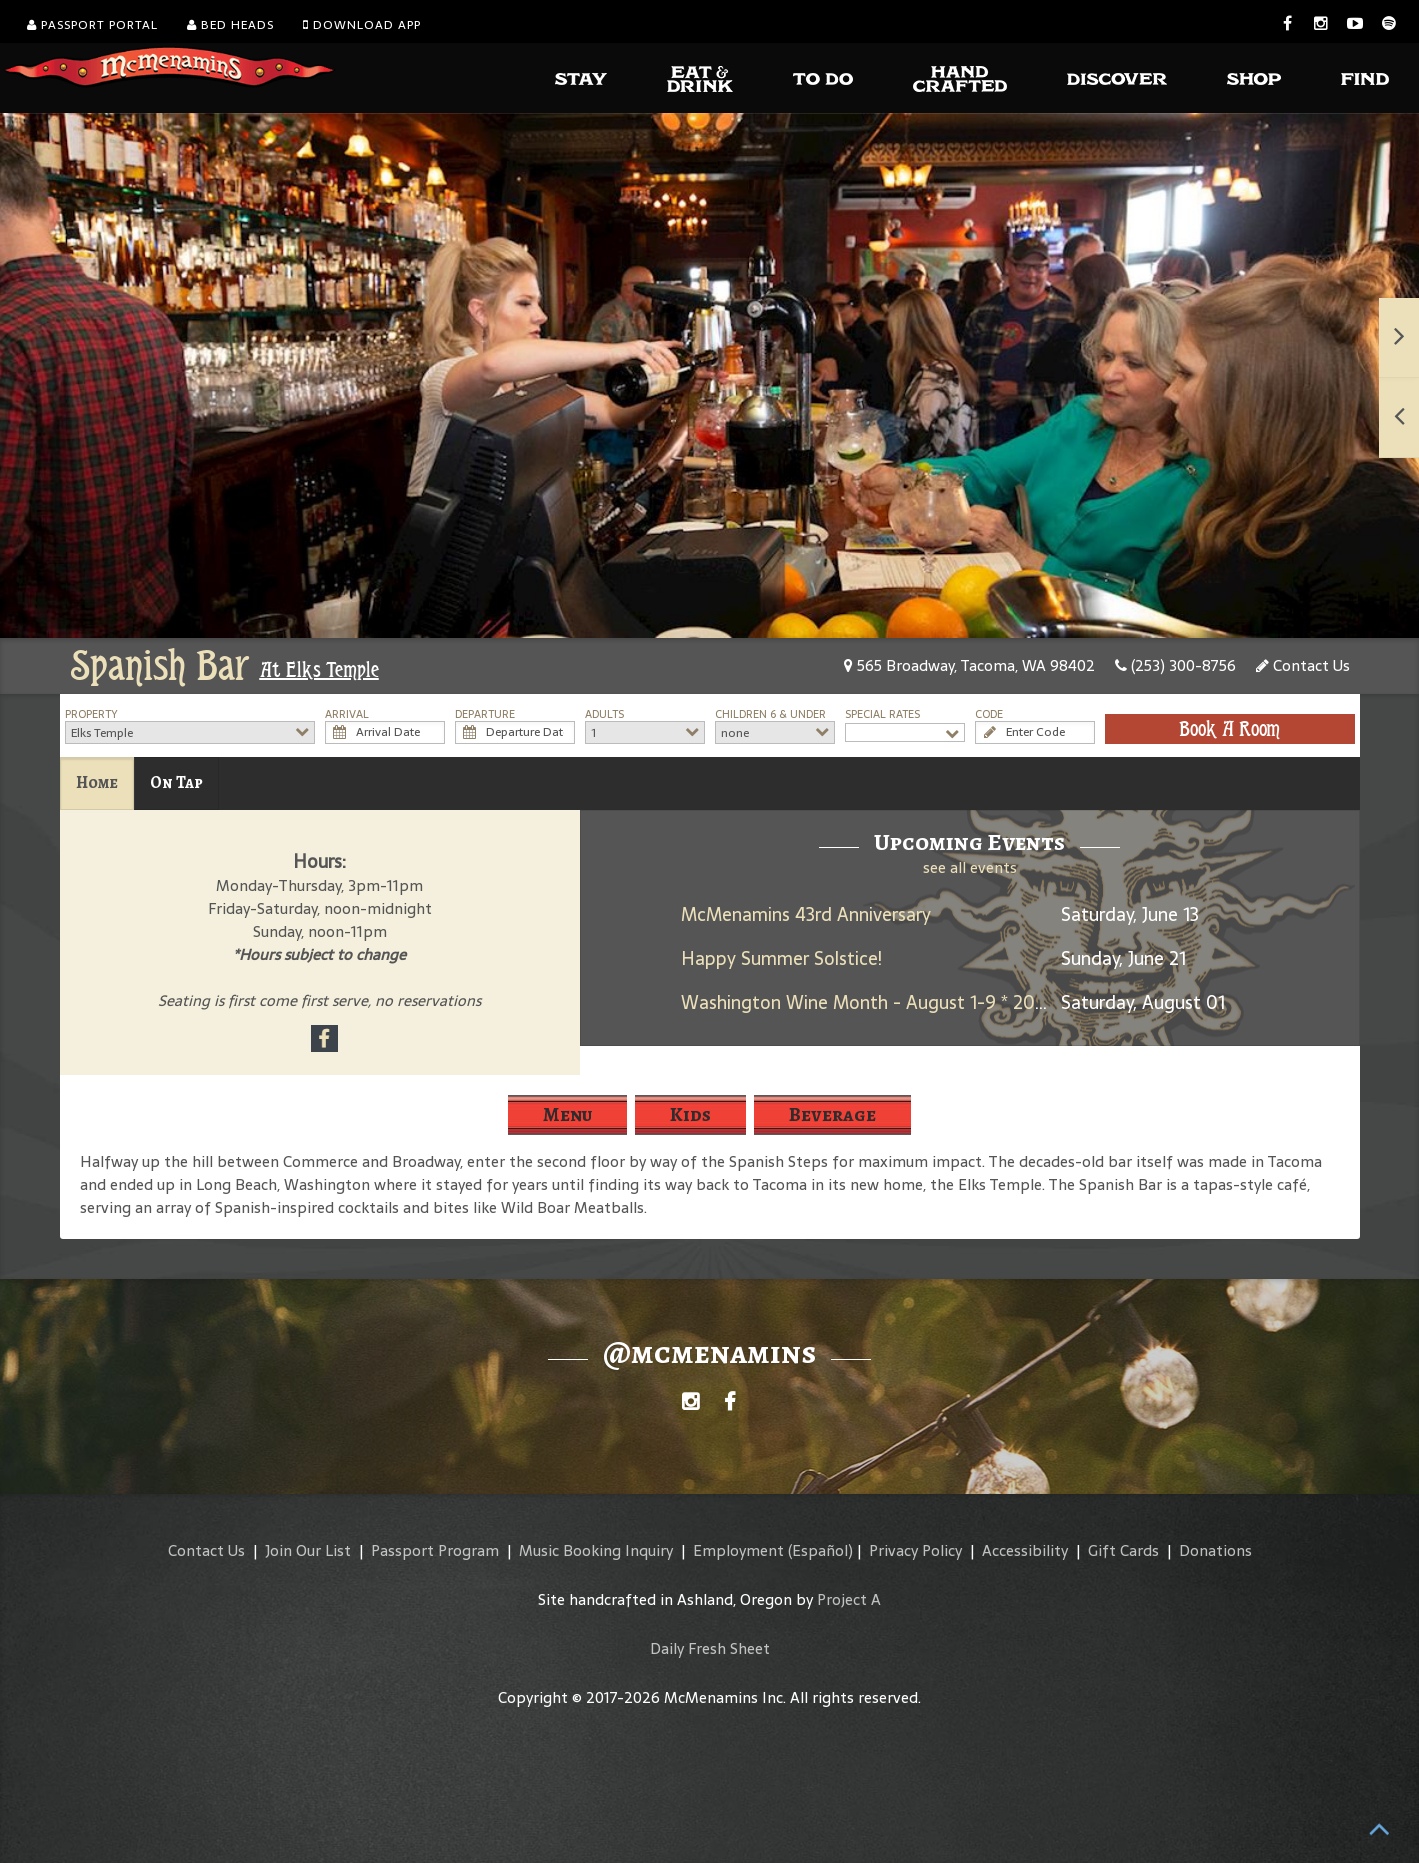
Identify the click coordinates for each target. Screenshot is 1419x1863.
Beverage (832, 1114)
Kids (690, 1114)
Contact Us (1303, 665)
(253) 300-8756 (1175, 665)
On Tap (176, 782)
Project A (849, 1599)
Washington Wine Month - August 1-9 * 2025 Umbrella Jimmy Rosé (957, 1002)
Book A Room (1229, 729)
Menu (567, 1114)
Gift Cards (1123, 1550)
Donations (1215, 1550)
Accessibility (1025, 1550)
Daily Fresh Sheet (710, 1648)
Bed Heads (230, 25)
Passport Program (435, 1550)
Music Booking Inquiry (596, 1550)
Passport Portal (92, 25)
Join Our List (308, 1550)
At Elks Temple (319, 670)
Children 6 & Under (770, 714)
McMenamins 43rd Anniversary (806, 914)
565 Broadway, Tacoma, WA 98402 (969, 665)
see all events (970, 867)
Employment (738, 1550)
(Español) (820, 1550)
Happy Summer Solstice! (781, 958)
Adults (604, 714)
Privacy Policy (915, 1550)
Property (91, 714)
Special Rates (882, 714)
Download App (362, 25)
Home (97, 782)
